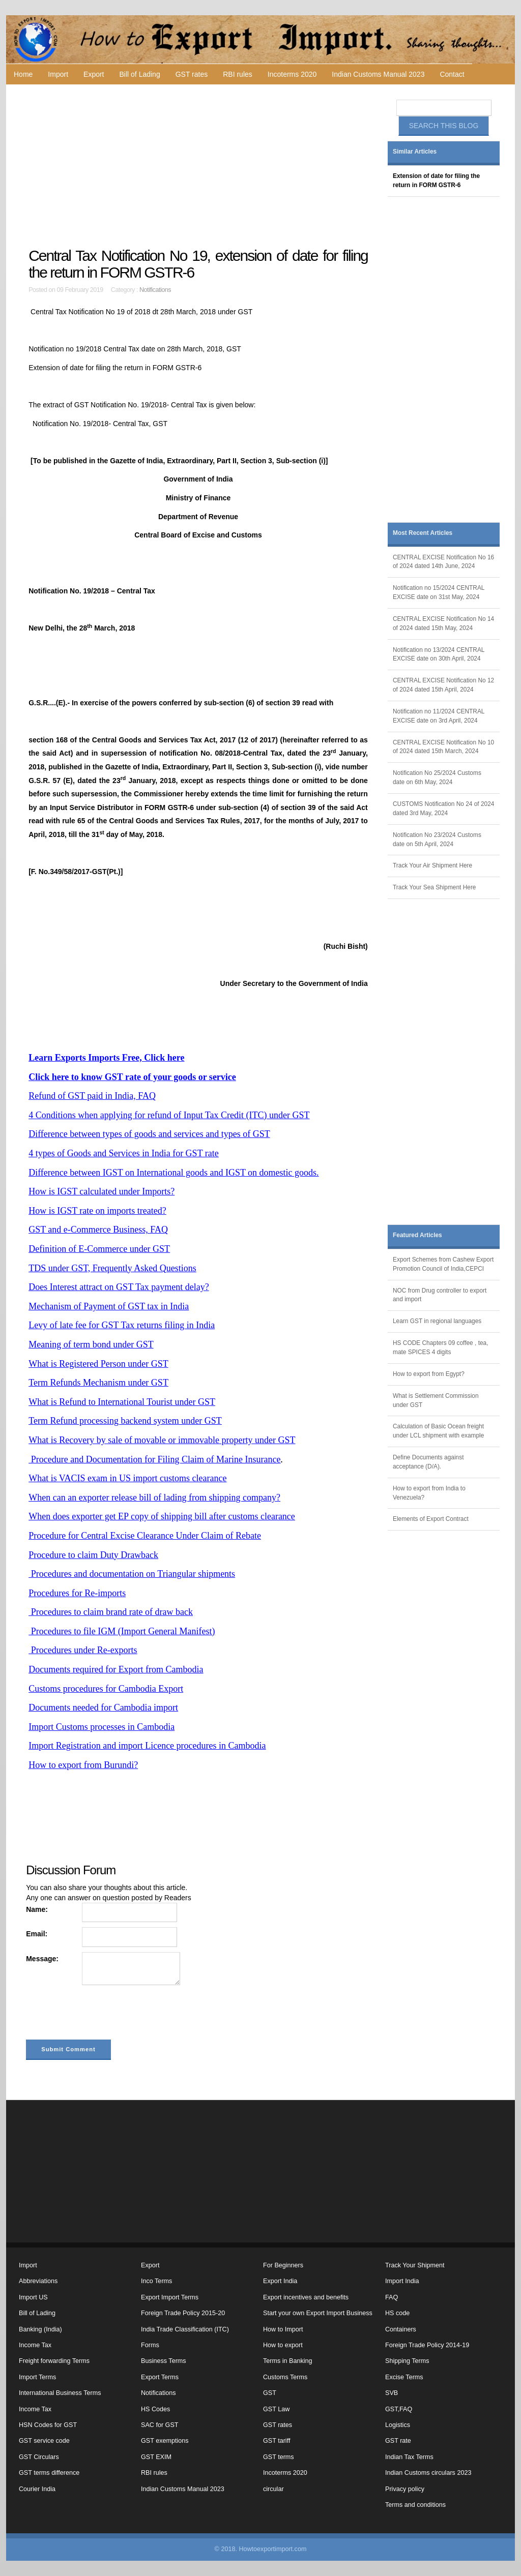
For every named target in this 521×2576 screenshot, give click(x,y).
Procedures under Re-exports (82, 1650)
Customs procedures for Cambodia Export (105, 1689)
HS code (397, 2313)
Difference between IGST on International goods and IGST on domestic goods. (173, 1172)
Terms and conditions (415, 2504)
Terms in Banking (287, 2360)
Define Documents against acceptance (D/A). (428, 1462)
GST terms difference (49, 2472)
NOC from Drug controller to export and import (439, 1295)
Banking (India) (40, 2329)
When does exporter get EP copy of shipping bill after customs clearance (161, 1516)
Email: (36, 1934)
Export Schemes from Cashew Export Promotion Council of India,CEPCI (443, 1264)
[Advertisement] (199, 166)
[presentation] (103, 2014)
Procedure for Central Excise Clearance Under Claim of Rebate (144, 1536)
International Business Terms (60, 2393)
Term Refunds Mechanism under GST (98, 1382)
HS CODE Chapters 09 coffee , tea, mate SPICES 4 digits (440, 1347)
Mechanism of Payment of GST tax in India (108, 1306)
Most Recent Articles (422, 532)
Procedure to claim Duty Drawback (93, 1555)
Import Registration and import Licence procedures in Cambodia (147, 1746)
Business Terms (163, 2360)
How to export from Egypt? (429, 1373)
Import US (33, 2297)
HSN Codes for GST (48, 2425)
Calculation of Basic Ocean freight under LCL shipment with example (438, 1431)
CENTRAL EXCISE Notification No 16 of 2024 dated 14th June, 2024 (443, 562)
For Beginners (283, 2265)
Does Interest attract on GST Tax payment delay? (118, 1287)
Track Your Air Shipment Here (432, 865)
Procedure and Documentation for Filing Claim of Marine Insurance (154, 1459)
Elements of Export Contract (431, 1518)
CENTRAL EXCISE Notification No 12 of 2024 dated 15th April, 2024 (443, 685)
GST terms (278, 2457)
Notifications (155, 289)
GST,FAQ (398, 2409)
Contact (452, 74)
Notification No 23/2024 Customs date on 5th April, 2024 (437, 839)
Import (58, 74)
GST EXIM (156, 2457)
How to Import (283, 2329)
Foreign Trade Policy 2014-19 (427, 2345)
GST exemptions (165, 2440)
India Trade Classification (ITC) (185, 2329)
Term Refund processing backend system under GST (125, 1421)
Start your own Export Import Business (317, 2313)
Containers (400, 2329)
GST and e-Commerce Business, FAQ (98, 1229)
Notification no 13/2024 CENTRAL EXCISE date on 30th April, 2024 (438, 654)
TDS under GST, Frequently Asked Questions (112, 1268)
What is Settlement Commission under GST (436, 1400)
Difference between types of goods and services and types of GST (149, 1134)
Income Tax (35, 2345)
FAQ (391, 2297)
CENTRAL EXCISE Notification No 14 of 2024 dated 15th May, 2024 (443, 623)
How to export (283, 2345)
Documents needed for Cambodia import (103, 1707)
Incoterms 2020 (292, 74)
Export (93, 74)
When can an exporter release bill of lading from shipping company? (154, 1497)
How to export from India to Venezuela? (429, 1493)
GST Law (276, 2409)
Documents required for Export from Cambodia (115, 1669)
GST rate (398, 2440)
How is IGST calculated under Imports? (101, 1191)
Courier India (37, 2489)
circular (273, 2489)
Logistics (397, 2425)
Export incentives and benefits (306, 2297)
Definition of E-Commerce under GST (99, 1249)
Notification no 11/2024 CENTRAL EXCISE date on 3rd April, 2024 (438, 716)
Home (23, 74)
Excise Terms (404, 2377)
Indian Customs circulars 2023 (428, 2472)
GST (269, 2393)
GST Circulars (39, 2457)
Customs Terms (285, 2377)
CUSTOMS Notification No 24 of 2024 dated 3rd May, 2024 (443, 808)
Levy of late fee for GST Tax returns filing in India (121, 1325)
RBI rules (237, 74)
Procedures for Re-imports (77, 1593)
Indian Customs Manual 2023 (378, 74)
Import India (402, 2281)
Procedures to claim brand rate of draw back (110, 1612)
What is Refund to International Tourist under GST (121, 1402)
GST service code (44, 2440)
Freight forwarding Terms (54, 2360)
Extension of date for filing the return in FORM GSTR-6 (436, 180)
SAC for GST (159, 2425)
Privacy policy (404, 2489)
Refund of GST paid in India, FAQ (92, 1096)
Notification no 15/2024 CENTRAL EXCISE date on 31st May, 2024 (438, 592)
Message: (42, 1959)
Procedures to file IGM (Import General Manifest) (121, 1631)
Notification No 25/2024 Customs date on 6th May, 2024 (437, 777)
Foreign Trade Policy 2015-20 (183, 2313)
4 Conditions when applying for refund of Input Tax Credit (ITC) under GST (168, 1115)
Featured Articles (417, 1235)
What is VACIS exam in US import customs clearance (127, 1478)
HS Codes (155, 2409)
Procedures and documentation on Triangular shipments (131, 1574)
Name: (37, 1909)
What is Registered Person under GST (98, 1364)
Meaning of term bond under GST (90, 1344)
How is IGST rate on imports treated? (97, 1211)
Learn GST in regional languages (437, 1321)
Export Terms (160, 2377)
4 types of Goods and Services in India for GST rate (123, 1153)
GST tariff (276, 2440)
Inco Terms (156, 2281)
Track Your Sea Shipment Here (434, 887)
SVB (391, 2393)
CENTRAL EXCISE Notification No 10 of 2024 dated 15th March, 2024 (443, 747)
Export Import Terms (169, 2297)
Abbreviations (38, 2281)
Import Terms (37, 2377)
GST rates (192, 74)
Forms (150, 2345)
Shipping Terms (407, 2360)
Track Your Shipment (414, 2265)
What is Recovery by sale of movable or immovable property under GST (161, 1440)
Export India (280, 2281)
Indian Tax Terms (409, 2457)
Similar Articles (415, 151)
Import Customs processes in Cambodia (101, 1727)
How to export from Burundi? (83, 1765)
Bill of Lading (140, 74)
